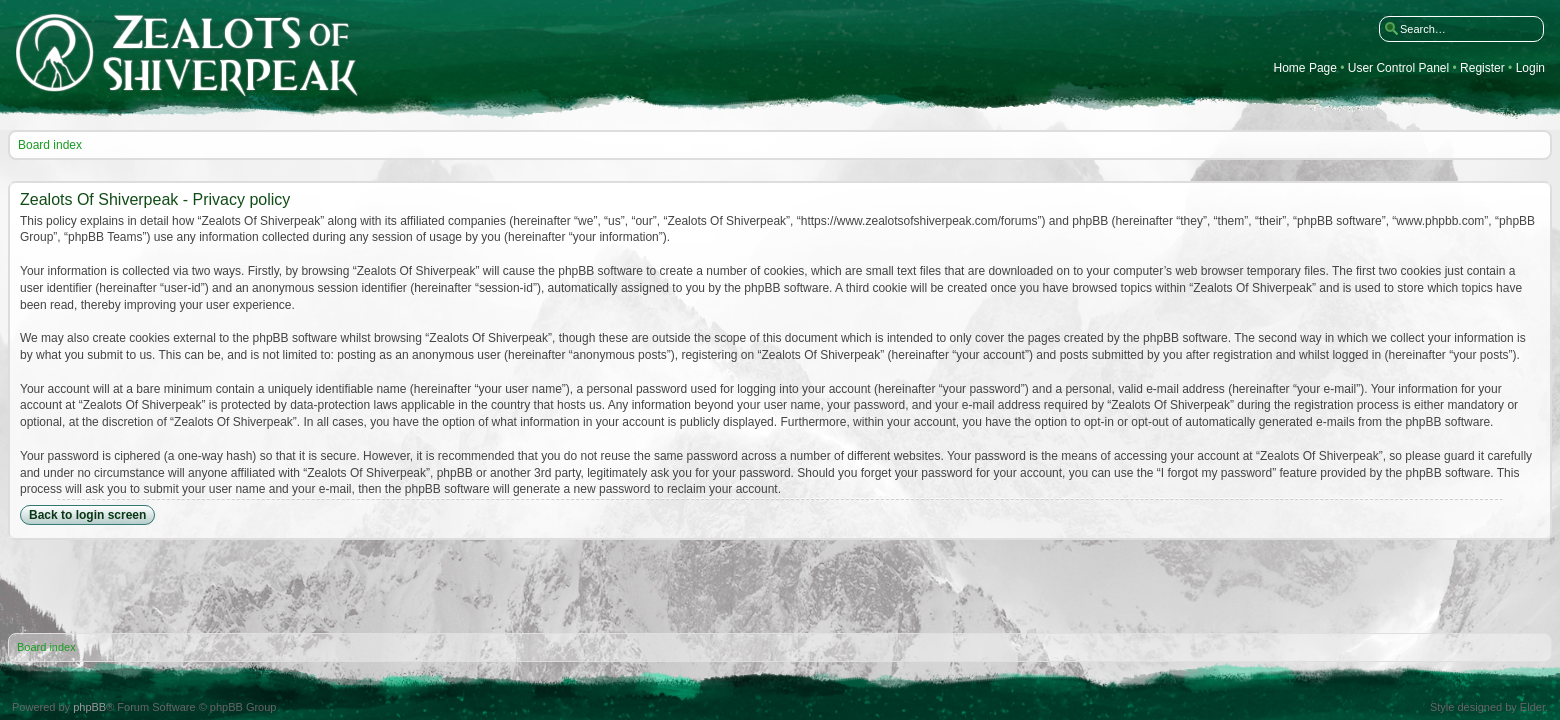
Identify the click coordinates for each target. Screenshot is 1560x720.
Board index (50, 145)
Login (1530, 68)
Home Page (1305, 68)
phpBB (89, 707)
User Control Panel (1398, 68)
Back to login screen (87, 515)
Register (1482, 68)
